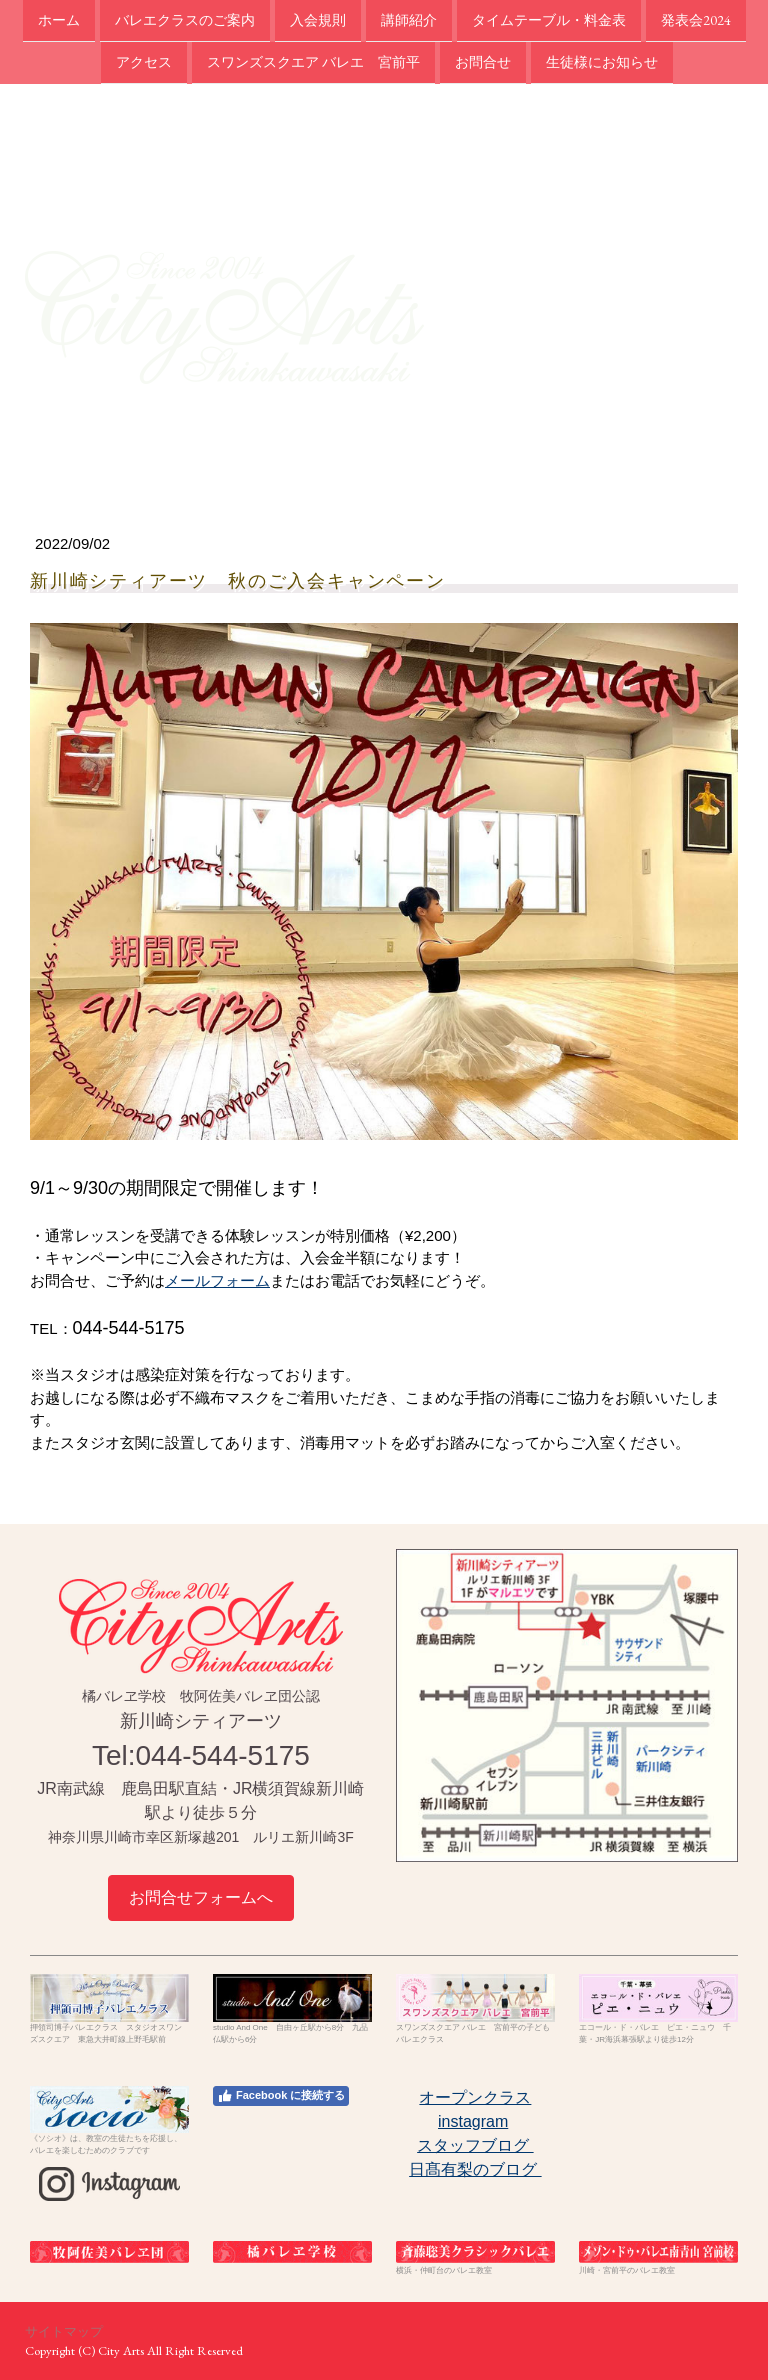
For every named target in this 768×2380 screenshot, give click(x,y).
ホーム (59, 20)
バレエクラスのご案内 (185, 20)
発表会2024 (696, 20)
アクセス (144, 64)
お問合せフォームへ (201, 1897)
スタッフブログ (475, 2145)
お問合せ (483, 64)
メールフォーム (217, 1280)
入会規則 (318, 20)
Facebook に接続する (281, 2096)
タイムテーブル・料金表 (549, 20)
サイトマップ (64, 2331)
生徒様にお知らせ (602, 64)
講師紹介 (409, 20)
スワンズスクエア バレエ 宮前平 (313, 64)
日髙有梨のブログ (475, 2169)
